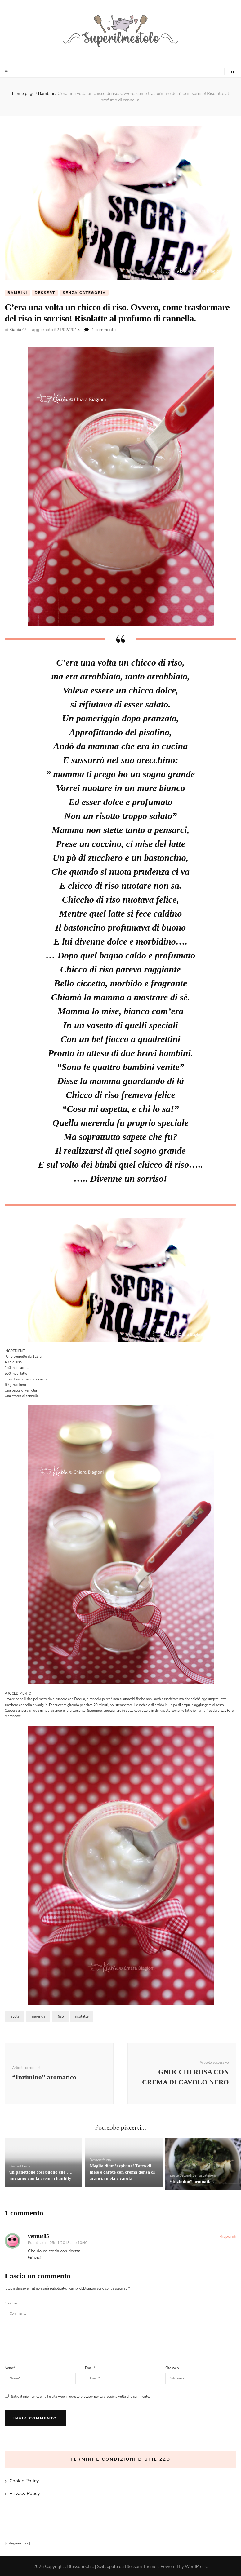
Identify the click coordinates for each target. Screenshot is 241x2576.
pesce (174, 2176)
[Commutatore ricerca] (232, 72)
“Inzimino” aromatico (192, 2181)
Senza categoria (84, 292)
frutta (106, 2160)
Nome (10, 2368)
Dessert (45, 292)
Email (90, 2368)
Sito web (172, 2368)
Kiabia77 (17, 330)
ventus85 (38, 2236)
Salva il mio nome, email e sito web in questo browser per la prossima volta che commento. (80, 2397)
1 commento (103, 330)
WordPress (196, 2567)
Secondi (186, 2176)
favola (14, 2016)
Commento (13, 2303)
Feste (26, 2166)
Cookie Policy (24, 2481)
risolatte (82, 2016)
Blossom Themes (141, 2567)
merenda (38, 2016)
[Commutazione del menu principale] (7, 70)
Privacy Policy (24, 2493)
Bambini (17, 292)
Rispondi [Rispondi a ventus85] (227, 2236)
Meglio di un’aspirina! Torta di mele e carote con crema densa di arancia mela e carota (122, 2172)
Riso (60, 2016)
